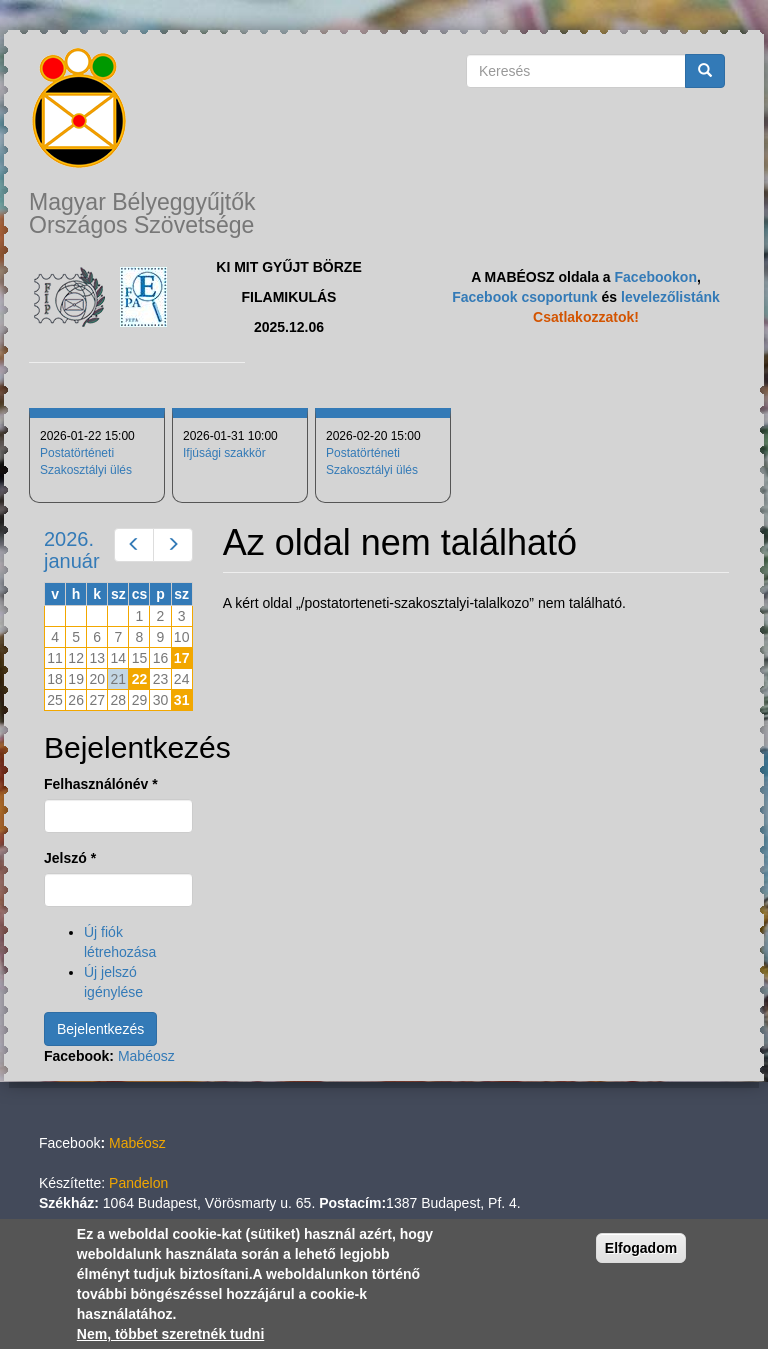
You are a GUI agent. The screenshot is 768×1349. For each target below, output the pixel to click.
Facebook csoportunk (524, 297)
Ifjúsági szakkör (224, 453)
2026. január (72, 550)
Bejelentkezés (100, 1029)
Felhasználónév (101, 784)
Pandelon (138, 1183)
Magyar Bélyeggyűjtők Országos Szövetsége (142, 213)
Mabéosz (146, 1056)
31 (182, 700)
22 (140, 679)
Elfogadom (641, 1248)
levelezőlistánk (670, 297)
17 (182, 658)
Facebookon (656, 277)
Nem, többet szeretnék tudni (170, 1334)
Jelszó (70, 858)
